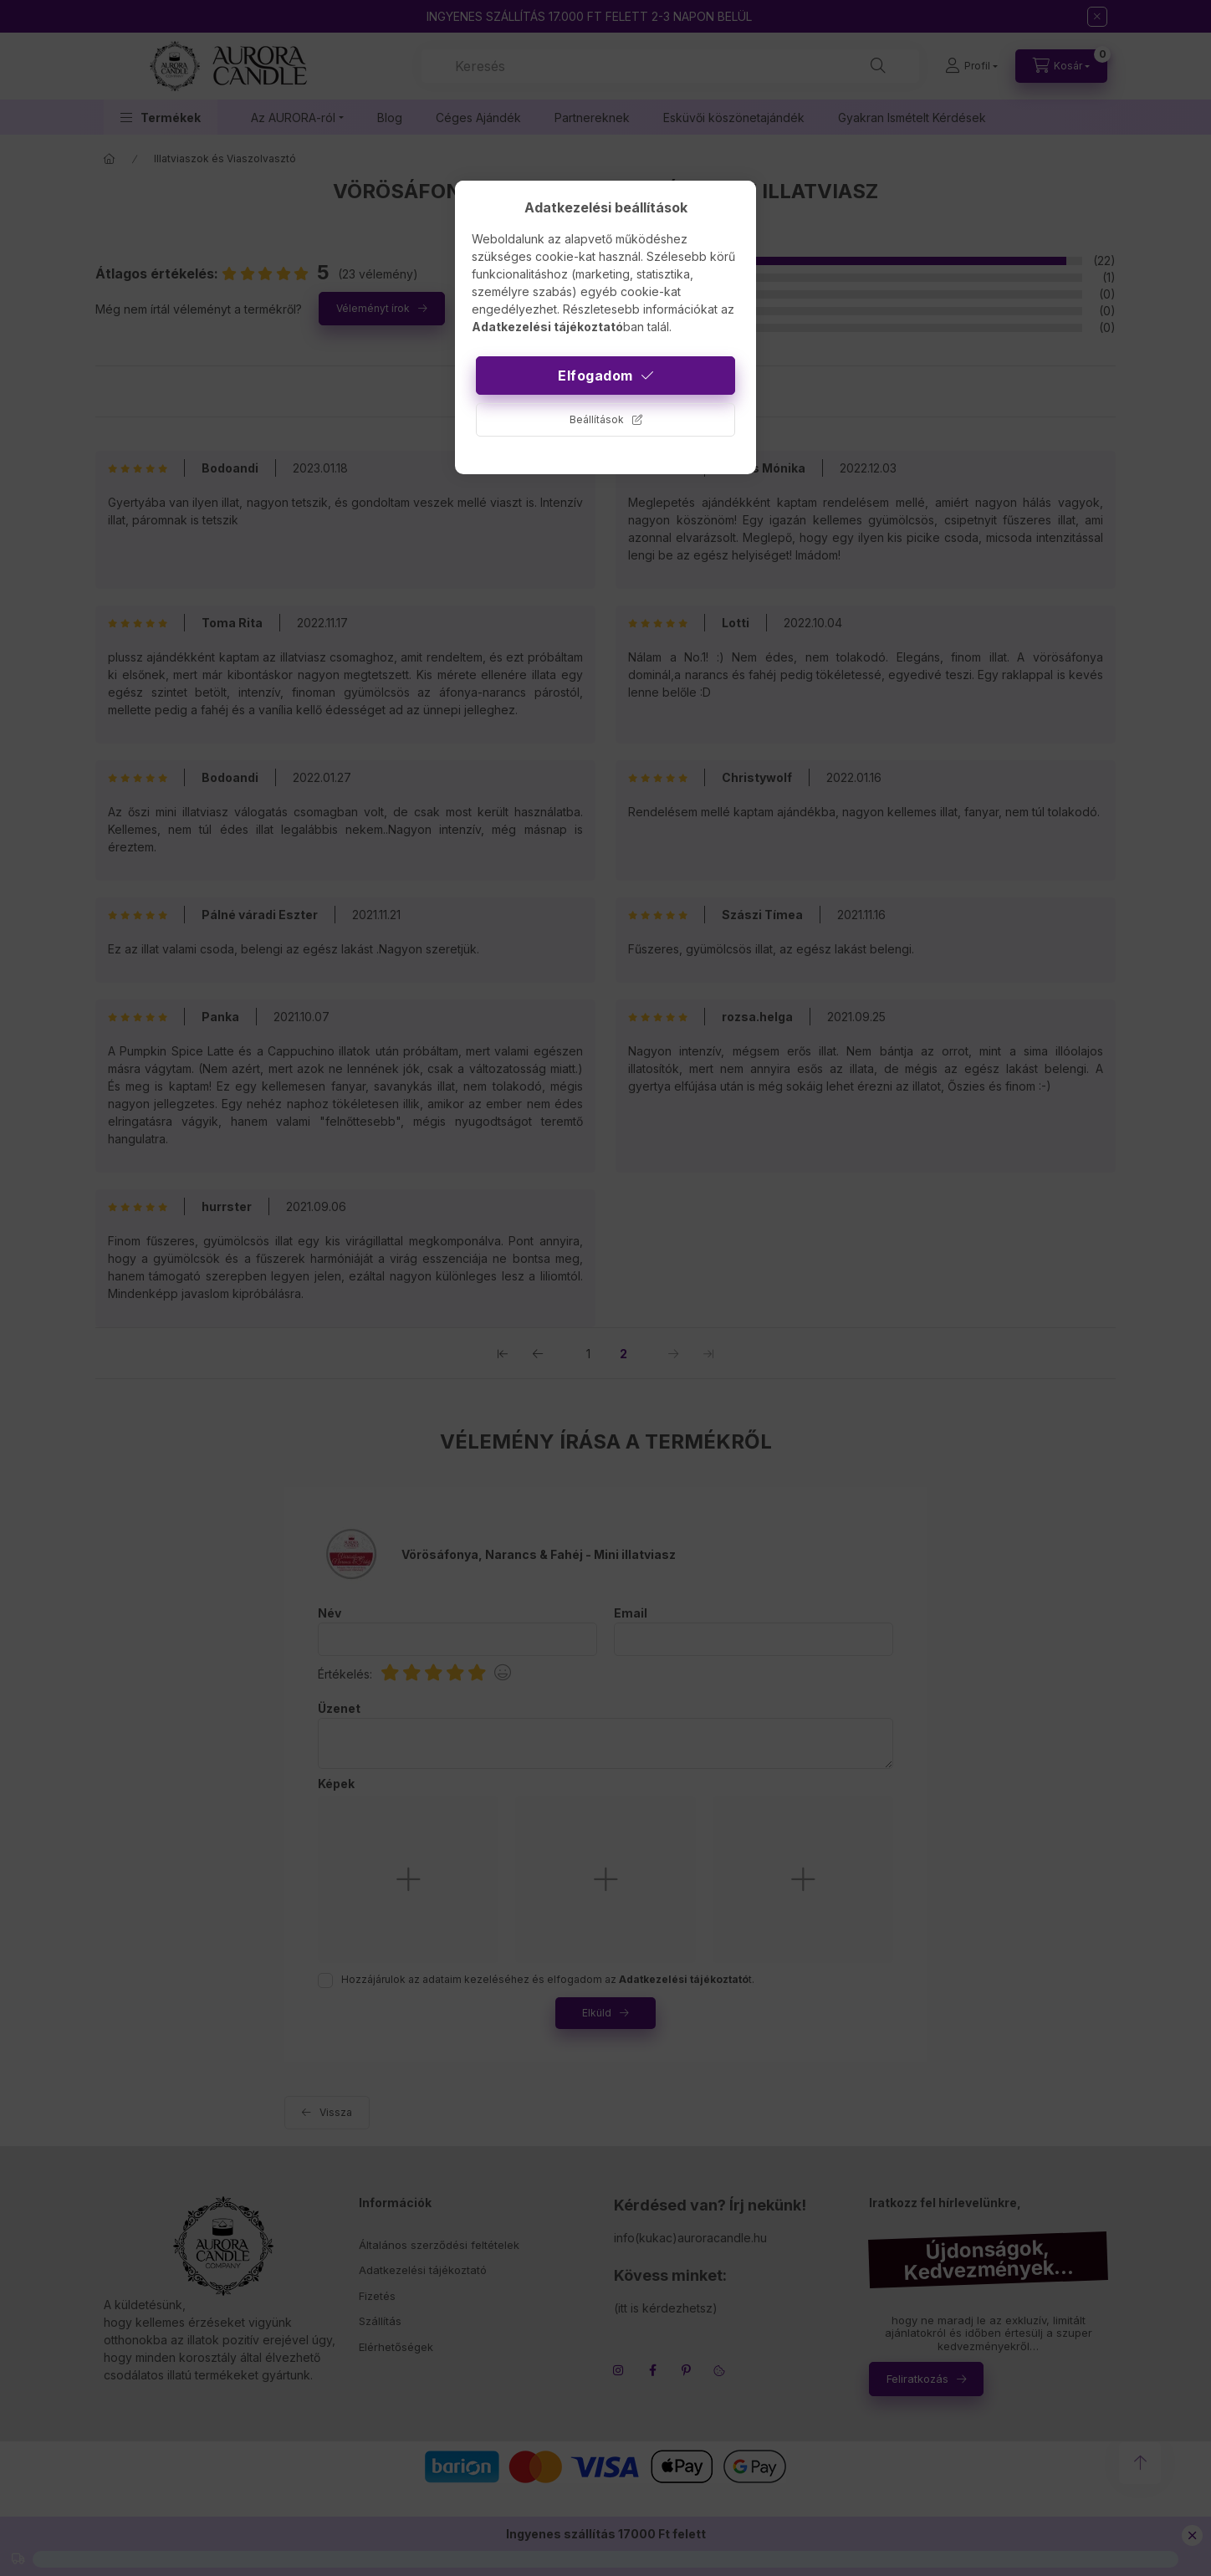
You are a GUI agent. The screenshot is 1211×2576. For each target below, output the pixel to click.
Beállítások (597, 419)
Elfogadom (595, 375)
